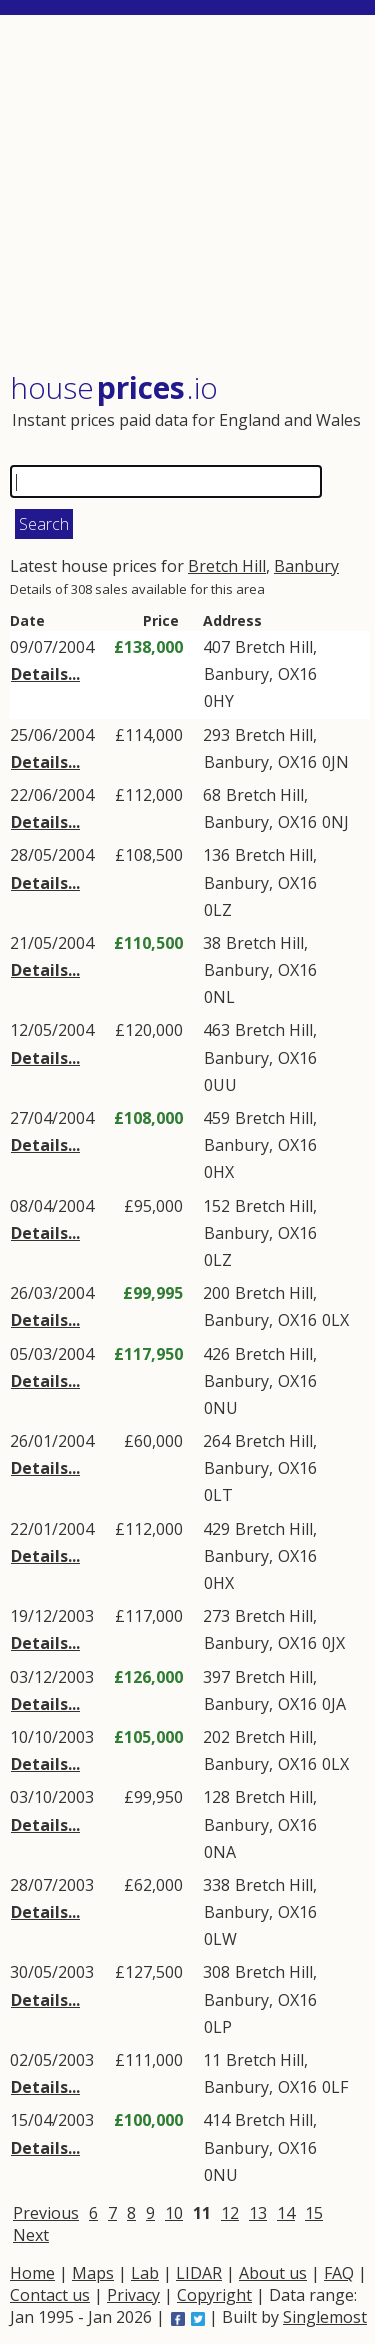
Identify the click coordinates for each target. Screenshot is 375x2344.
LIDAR (199, 2273)
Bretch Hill (227, 566)
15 (314, 2213)
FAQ (339, 2273)
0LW (220, 1939)
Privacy (133, 2295)
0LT (218, 1495)
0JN (335, 762)
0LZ (218, 910)
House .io (114, 387)
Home (32, 2273)
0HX (219, 1172)
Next (31, 2235)
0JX (333, 1643)
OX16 (297, 674)
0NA (220, 1852)
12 (230, 2213)
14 (286, 2213)
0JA (334, 1704)
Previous (46, 2213)
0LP (218, 2027)
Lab (145, 2273)
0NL (219, 997)
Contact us (50, 2295)
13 (258, 2213)
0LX (335, 1320)
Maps (93, 2273)
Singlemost (325, 2317)
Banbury (306, 566)
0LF (335, 2087)
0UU (220, 1085)
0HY (219, 701)
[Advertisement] (190, 195)
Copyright (214, 2295)
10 (174, 2213)
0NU (221, 1408)
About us (273, 2273)
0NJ (335, 822)
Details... (45, 674)
